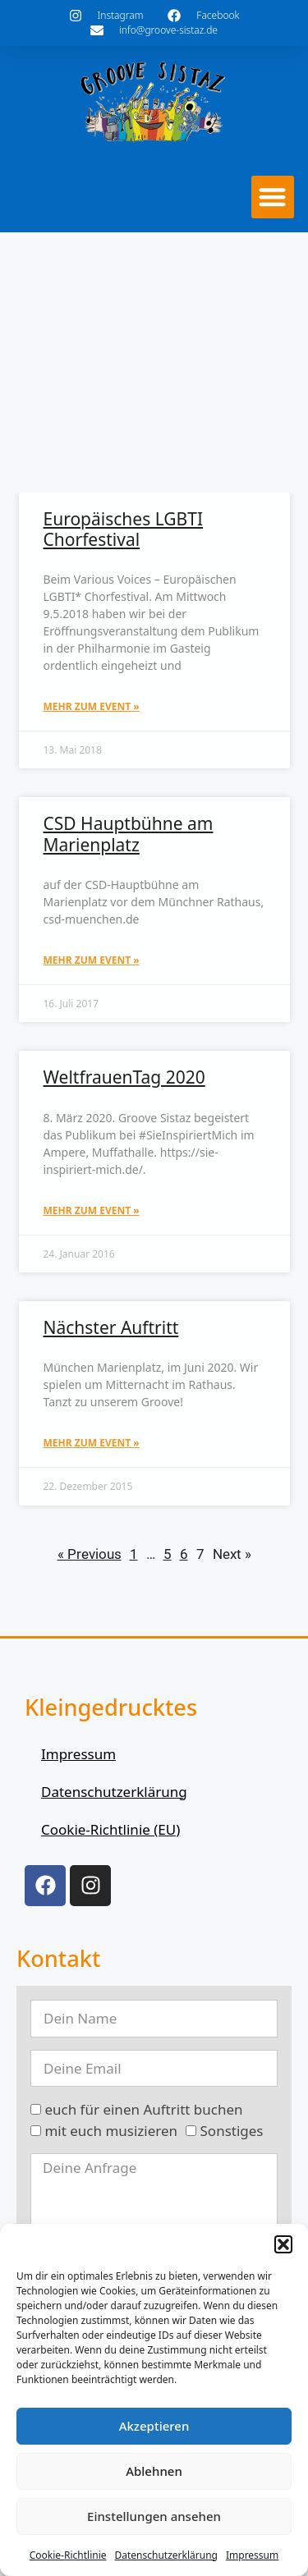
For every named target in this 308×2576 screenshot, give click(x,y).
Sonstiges (232, 2130)
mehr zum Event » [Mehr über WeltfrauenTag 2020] (92, 1210)
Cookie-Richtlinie (68, 2555)
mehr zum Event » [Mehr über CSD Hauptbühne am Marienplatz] (92, 960)
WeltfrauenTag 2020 (124, 1077)
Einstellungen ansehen (154, 2516)
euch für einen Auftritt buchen (143, 2109)
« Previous (89, 1554)
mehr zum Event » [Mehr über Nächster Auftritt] (92, 1443)
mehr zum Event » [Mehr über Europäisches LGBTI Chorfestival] (92, 706)
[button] (283, 2244)
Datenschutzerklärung (166, 2555)
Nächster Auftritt (111, 1327)
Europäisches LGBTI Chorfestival (124, 529)
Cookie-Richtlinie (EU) (110, 1829)
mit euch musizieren (110, 2130)
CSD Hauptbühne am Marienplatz (129, 833)
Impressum (252, 2555)
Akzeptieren (154, 2426)
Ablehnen (154, 2471)
